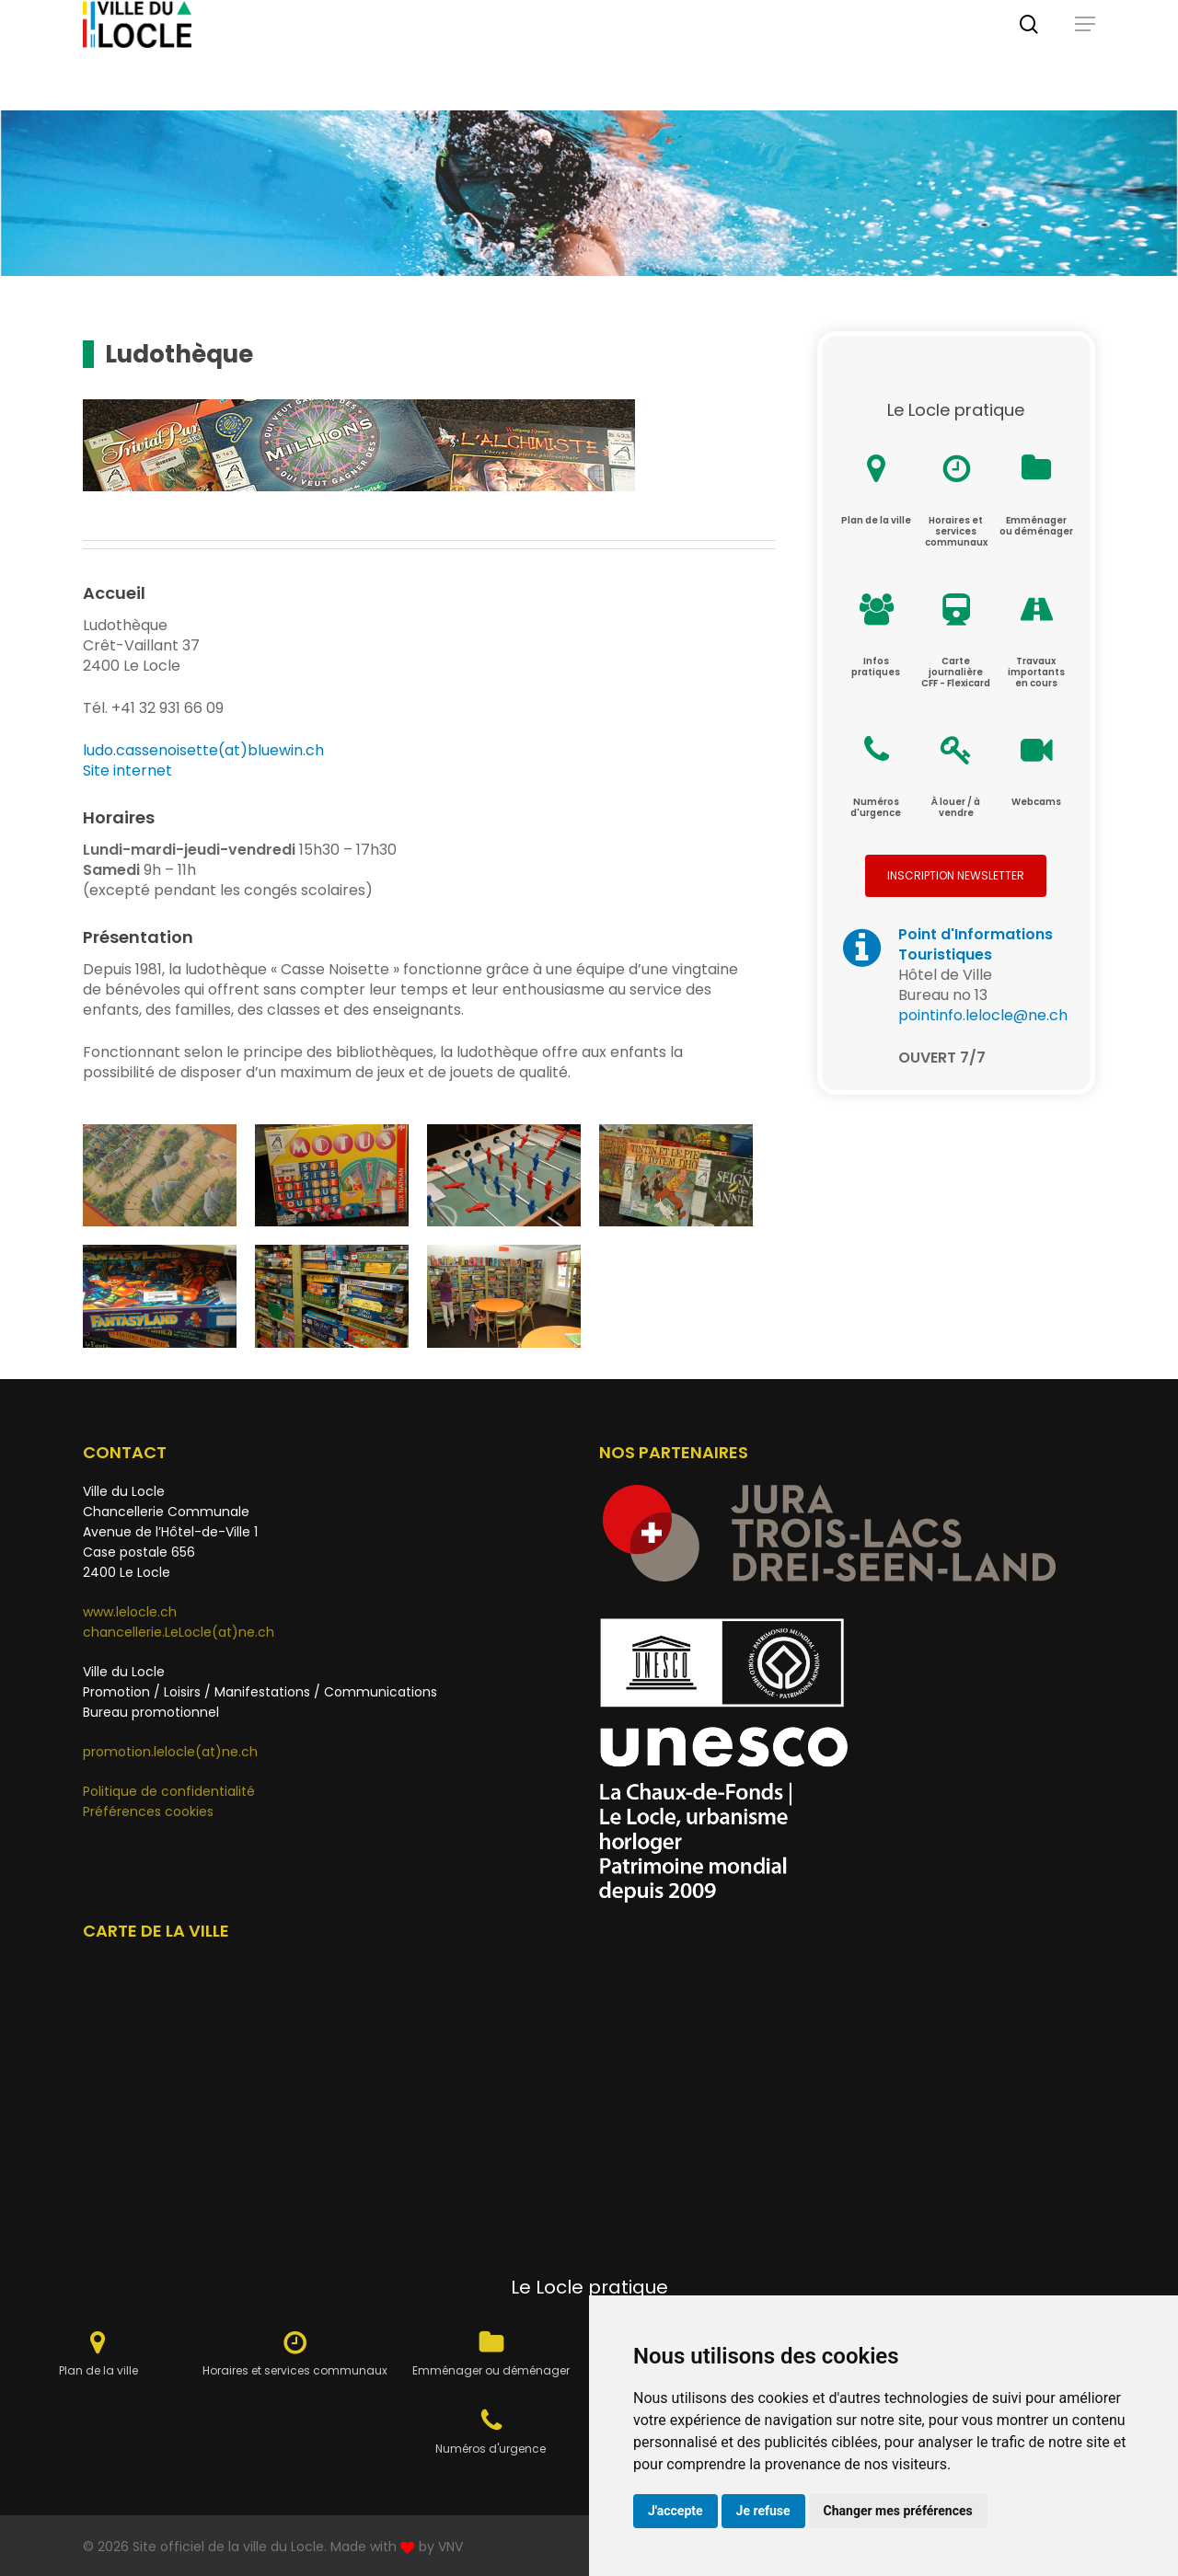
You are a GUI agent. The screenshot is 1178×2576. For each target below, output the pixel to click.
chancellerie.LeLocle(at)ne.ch (178, 1632)
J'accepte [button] (675, 2510)
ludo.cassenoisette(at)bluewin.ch (203, 750)
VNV (450, 2546)
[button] (1085, 55)
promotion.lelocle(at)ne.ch (170, 1751)
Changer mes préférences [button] (898, 2510)
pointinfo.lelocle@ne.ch (983, 1015)
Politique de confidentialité (169, 1791)
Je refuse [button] (763, 2510)
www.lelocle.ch (130, 1612)
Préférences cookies (148, 1811)
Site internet (127, 770)
